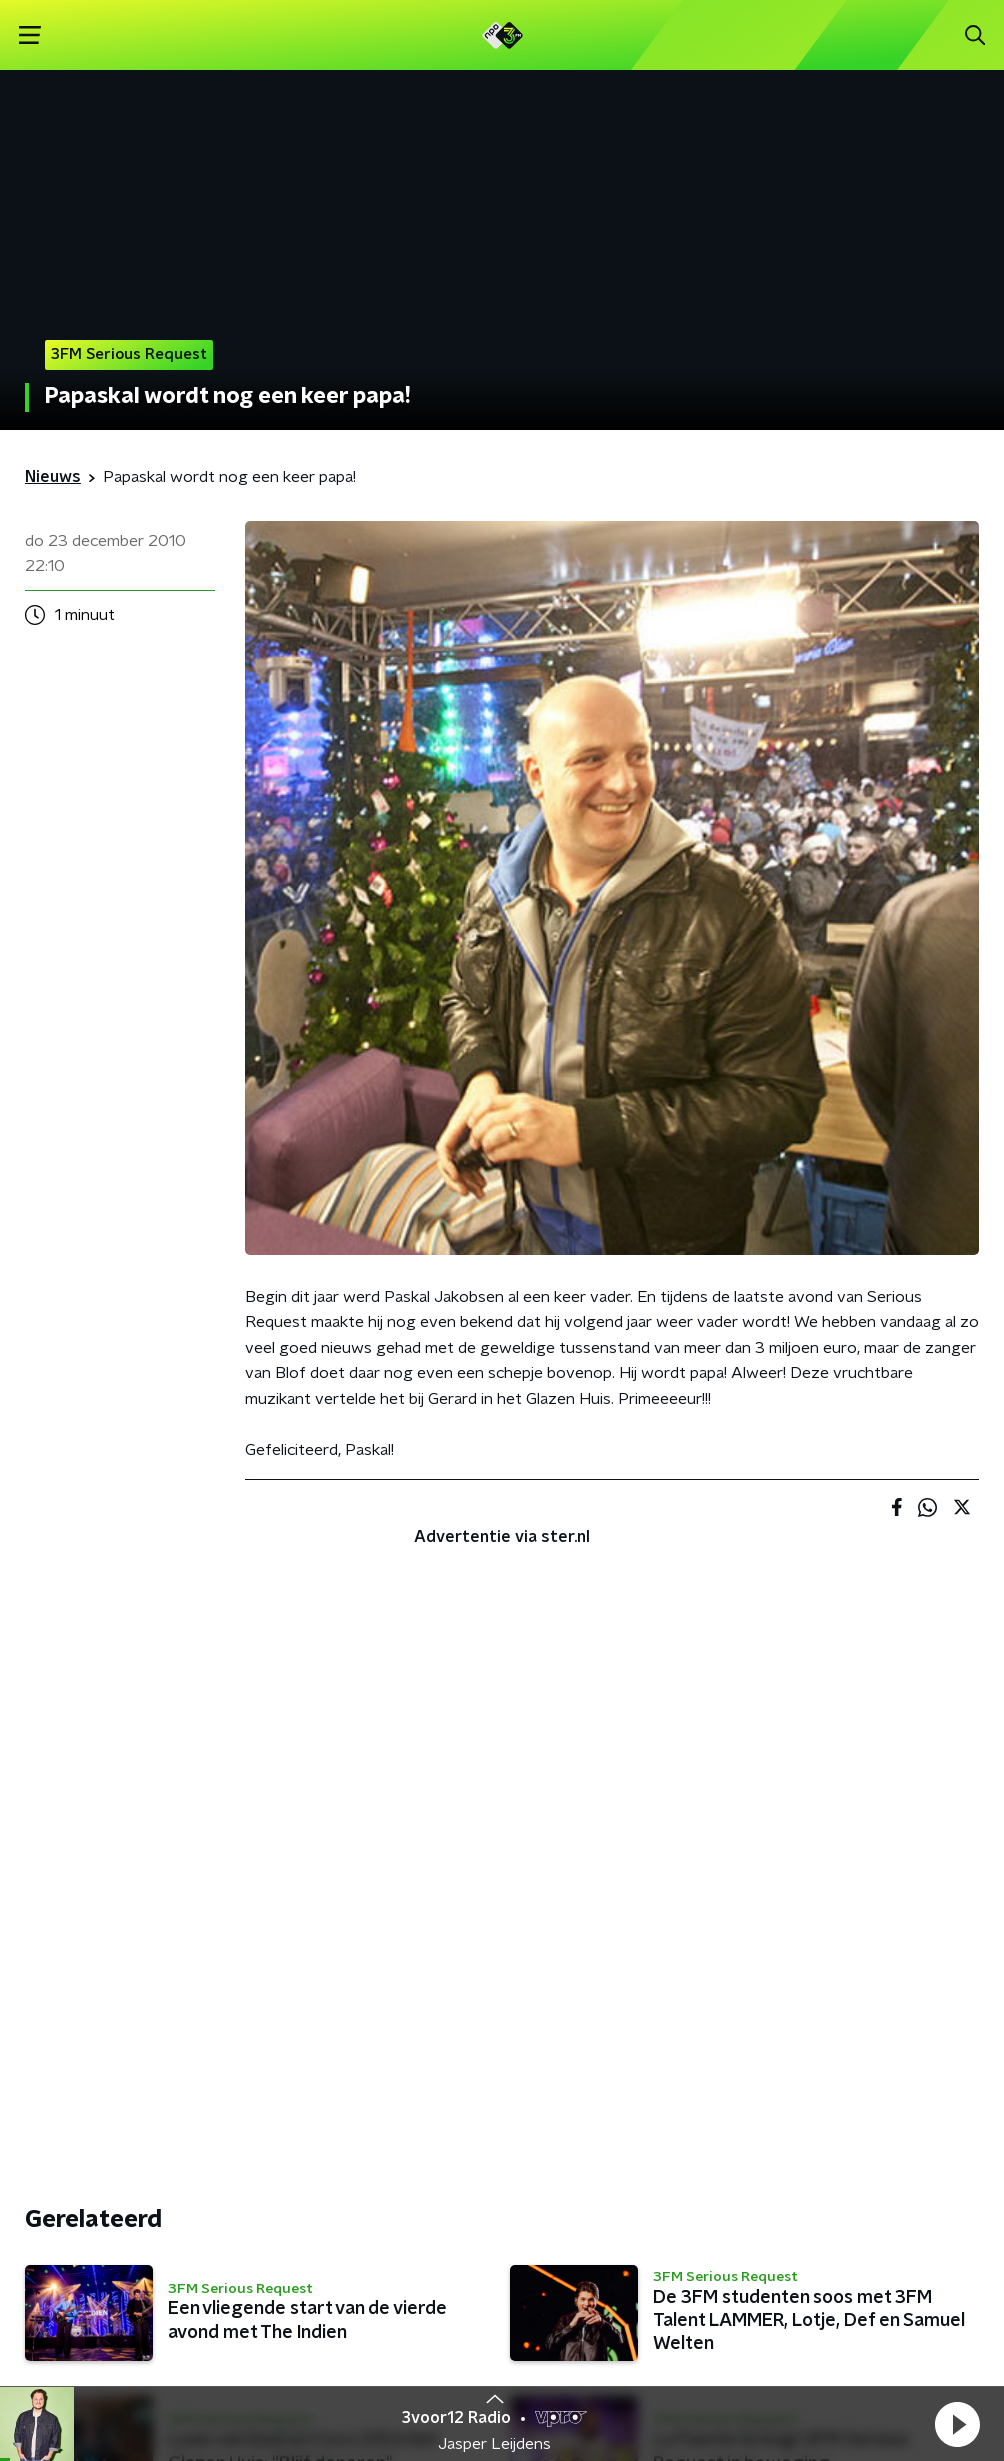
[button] (957, 2424)
